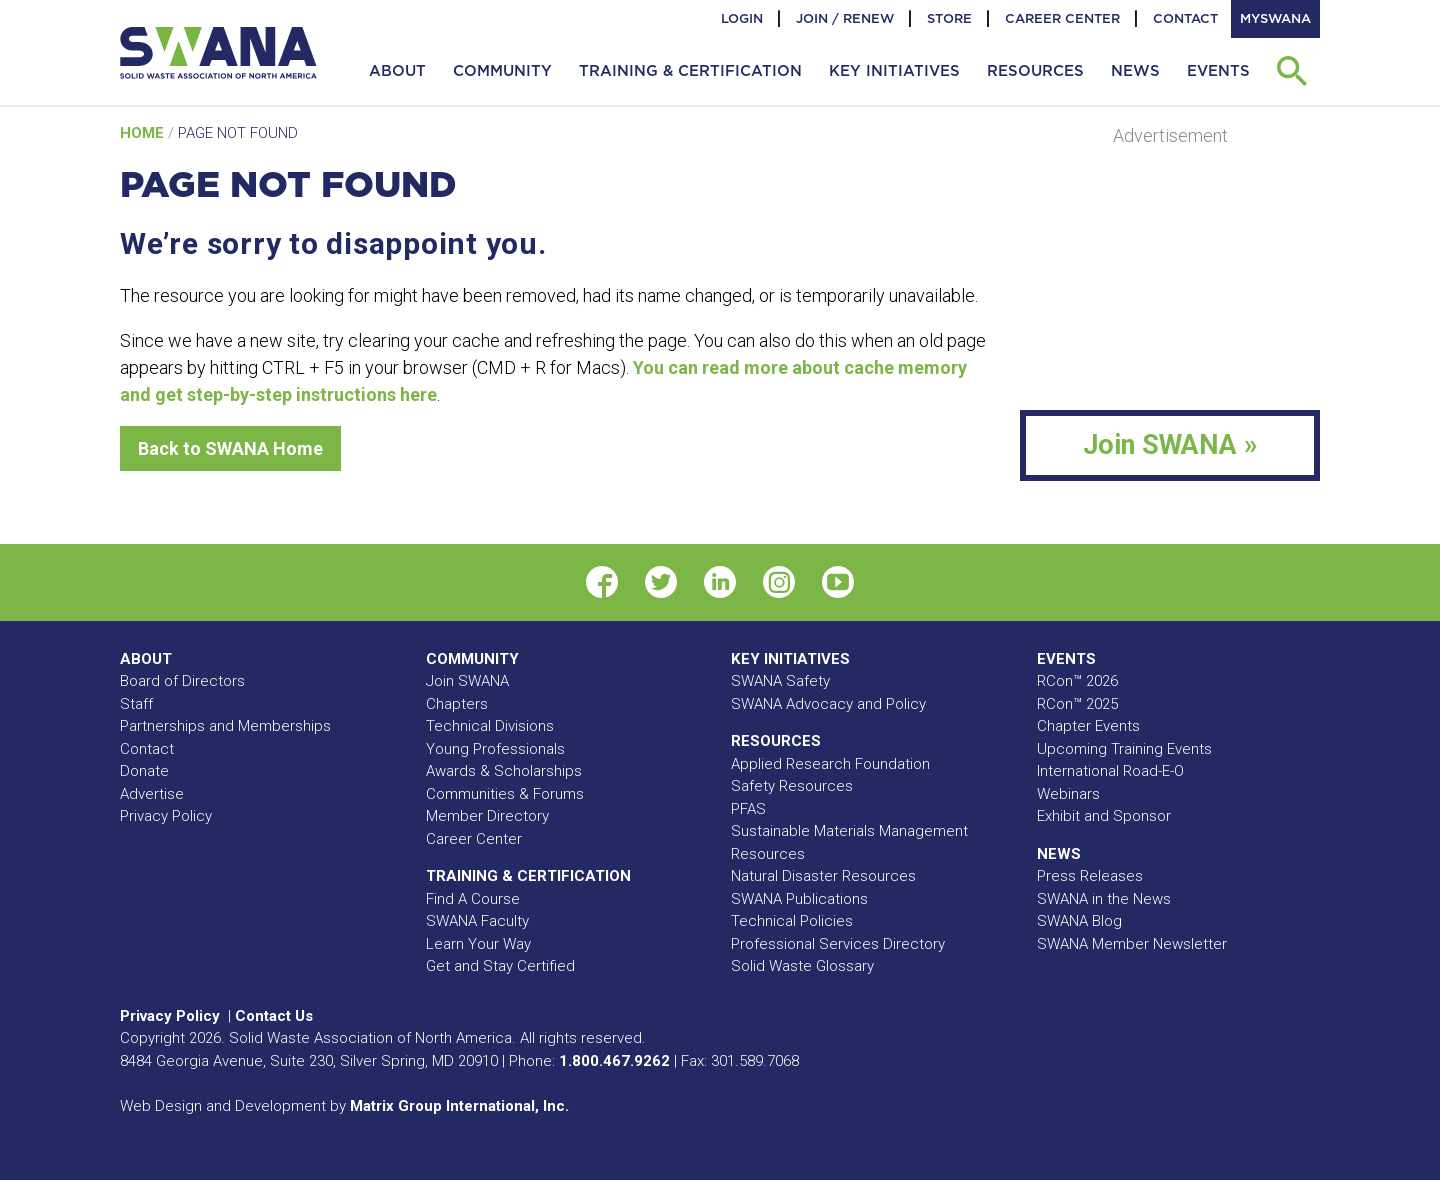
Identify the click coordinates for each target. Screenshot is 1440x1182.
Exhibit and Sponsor (1104, 816)
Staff (136, 704)
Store (949, 18)
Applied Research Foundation (830, 764)
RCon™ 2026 (1077, 681)
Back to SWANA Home (230, 448)
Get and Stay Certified (500, 966)
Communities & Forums (505, 794)
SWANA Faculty (477, 921)
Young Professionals (495, 749)
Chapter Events (1088, 726)
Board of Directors (182, 681)
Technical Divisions (490, 726)
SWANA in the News (1104, 899)
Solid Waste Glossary (802, 966)
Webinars (1068, 794)
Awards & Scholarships (504, 771)
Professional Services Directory (838, 944)
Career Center (1062, 18)
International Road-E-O (1110, 771)
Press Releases (1090, 876)
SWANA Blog (1079, 921)
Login (742, 18)
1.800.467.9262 (614, 1061)
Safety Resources (792, 786)
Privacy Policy (166, 816)
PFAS (748, 809)
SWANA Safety (780, 681)
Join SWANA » (1170, 445)
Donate (144, 771)
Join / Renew (845, 18)
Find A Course (473, 899)
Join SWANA (467, 681)
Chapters (457, 704)
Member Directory (487, 816)
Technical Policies (792, 921)
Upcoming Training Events (1124, 749)
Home (144, 133)
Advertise (152, 794)
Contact (1185, 18)
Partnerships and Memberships (225, 726)
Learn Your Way (478, 944)
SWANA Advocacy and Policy (828, 704)
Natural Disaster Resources (823, 876)
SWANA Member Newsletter (1132, 944)
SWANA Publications (799, 899)
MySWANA (1275, 18)
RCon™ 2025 (1077, 704)
